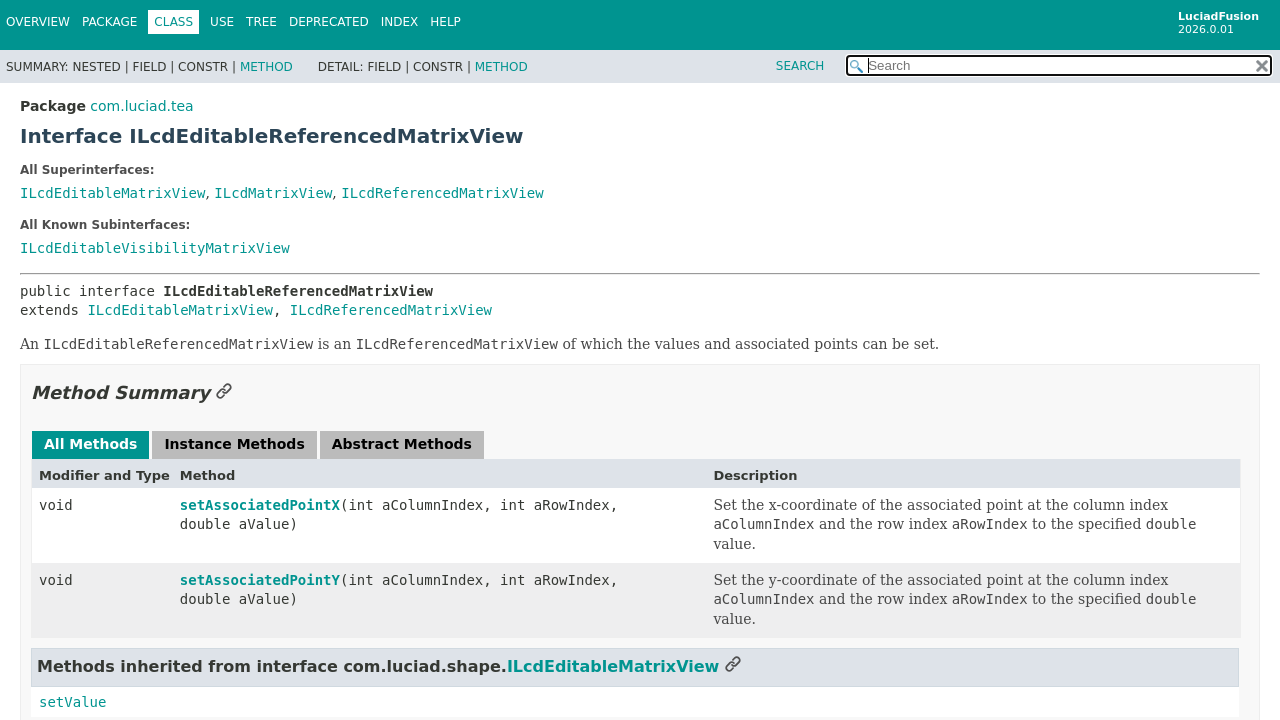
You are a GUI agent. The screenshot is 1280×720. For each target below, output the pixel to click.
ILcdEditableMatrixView (112, 193)
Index (400, 22)
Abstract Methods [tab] (402, 444)
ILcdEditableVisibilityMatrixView (155, 248)
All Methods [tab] (90, 444)
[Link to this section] (224, 392)
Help (445, 22)
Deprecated (329, 22)
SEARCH (800, 66)
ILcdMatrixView (273, 193)
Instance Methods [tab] (234, 444)
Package (109, 22)
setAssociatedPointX (260, 505)
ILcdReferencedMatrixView (442, 193)
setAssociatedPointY (260, 580)
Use (222, 22)
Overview (38, 22)
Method (266, 67)
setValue (72, 702)
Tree (261, 22)
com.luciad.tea (141, 106)
